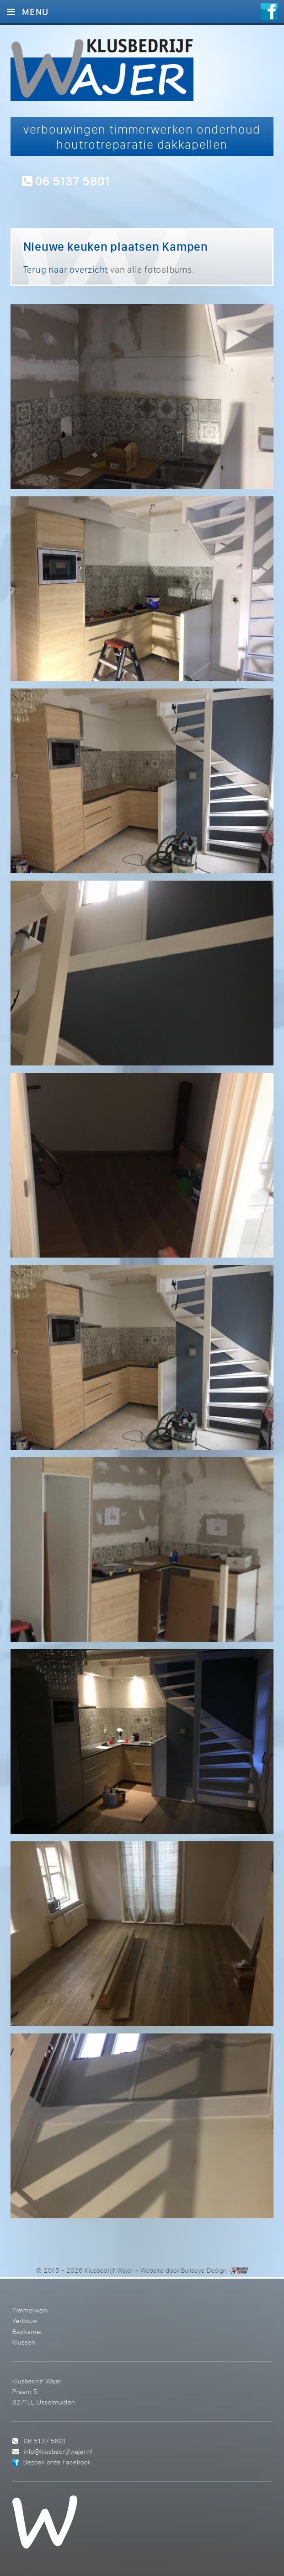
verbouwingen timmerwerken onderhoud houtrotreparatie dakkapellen (142, 136)
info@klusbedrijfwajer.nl (58, 2451)
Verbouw (25, 2320)
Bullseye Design (204, 2270)
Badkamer (27, 2331)
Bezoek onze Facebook (57, 2462)
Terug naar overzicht (65, 269)
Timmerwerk (30, 2310)
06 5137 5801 (66, 180)
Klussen (23, 2342)
